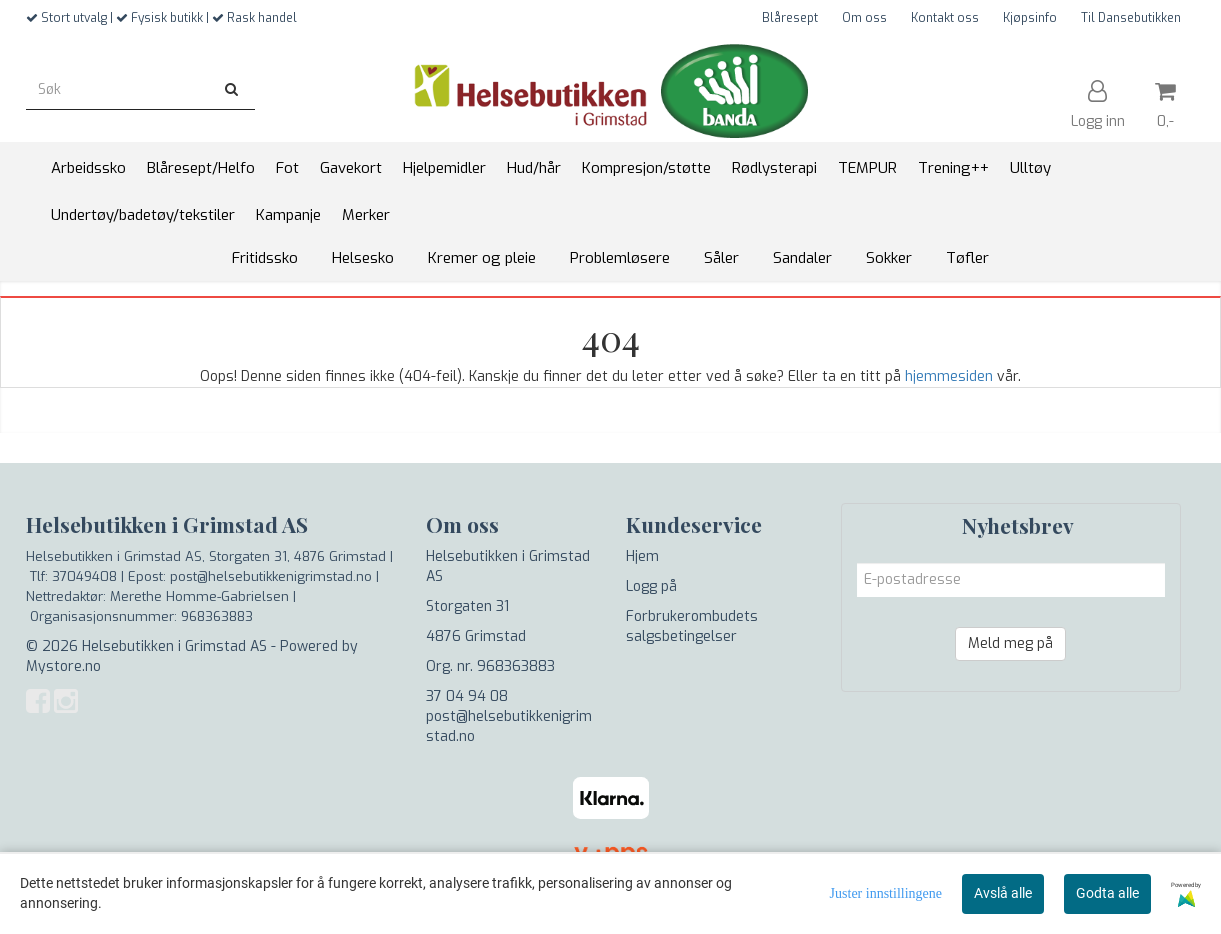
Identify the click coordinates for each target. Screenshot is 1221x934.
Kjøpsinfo (1030, 18)
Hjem (642, 556)
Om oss (864, 18)
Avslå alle (1003, 893)
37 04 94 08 (467, 696)
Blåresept (790, 18)
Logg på (651, 586)
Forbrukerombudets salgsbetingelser (692, 626)
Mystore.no (63, 666)
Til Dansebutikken (1131, 18)
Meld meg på (1010, 643)
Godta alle (1107, 893)
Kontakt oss (945, 18)
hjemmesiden (949, 376)
